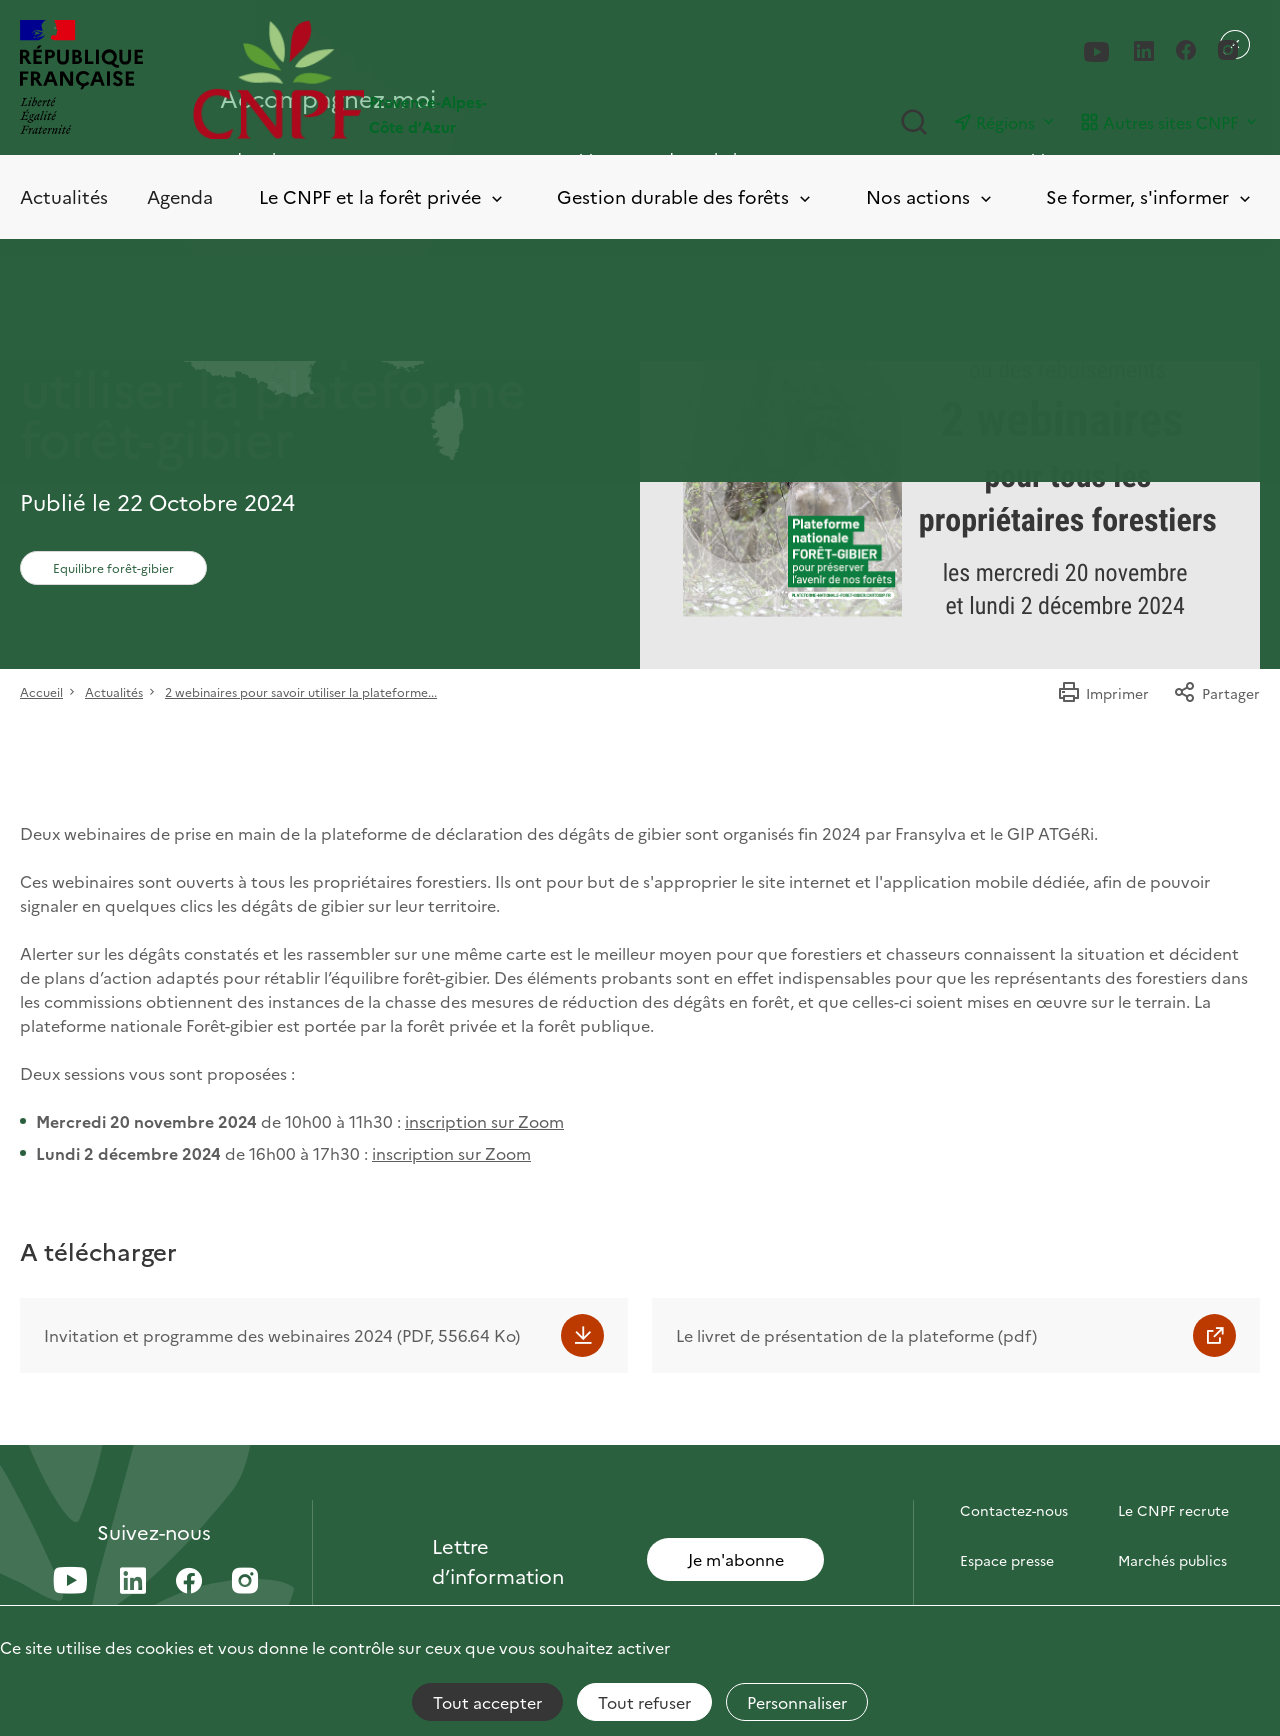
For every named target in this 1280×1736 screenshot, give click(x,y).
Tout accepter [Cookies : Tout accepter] (487, 1702)
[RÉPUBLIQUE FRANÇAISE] (81, 79)
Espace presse (1007, 1560)
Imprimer (1103, 693)
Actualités (64, 196)
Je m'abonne (736, 1559)
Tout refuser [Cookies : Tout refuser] (644, 1702)
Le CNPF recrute (1173, 1510)
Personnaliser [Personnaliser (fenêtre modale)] (797, 1702)
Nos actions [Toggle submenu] (930, 197)
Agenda (180, 196)
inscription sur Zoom (484, 1121)
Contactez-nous (1014, 1510)
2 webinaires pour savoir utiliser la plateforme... (301, 691)
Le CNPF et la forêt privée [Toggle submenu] (382, 197)
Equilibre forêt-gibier (113, 567)
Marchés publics (1172, 1560)
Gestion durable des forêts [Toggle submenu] (685, 197)
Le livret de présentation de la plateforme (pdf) (856, 1335)
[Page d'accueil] (416, 79)
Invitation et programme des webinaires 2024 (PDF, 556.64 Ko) (282, 1335)
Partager (1216, 693)
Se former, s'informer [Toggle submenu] (1150, 197)
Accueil (41, 691)
